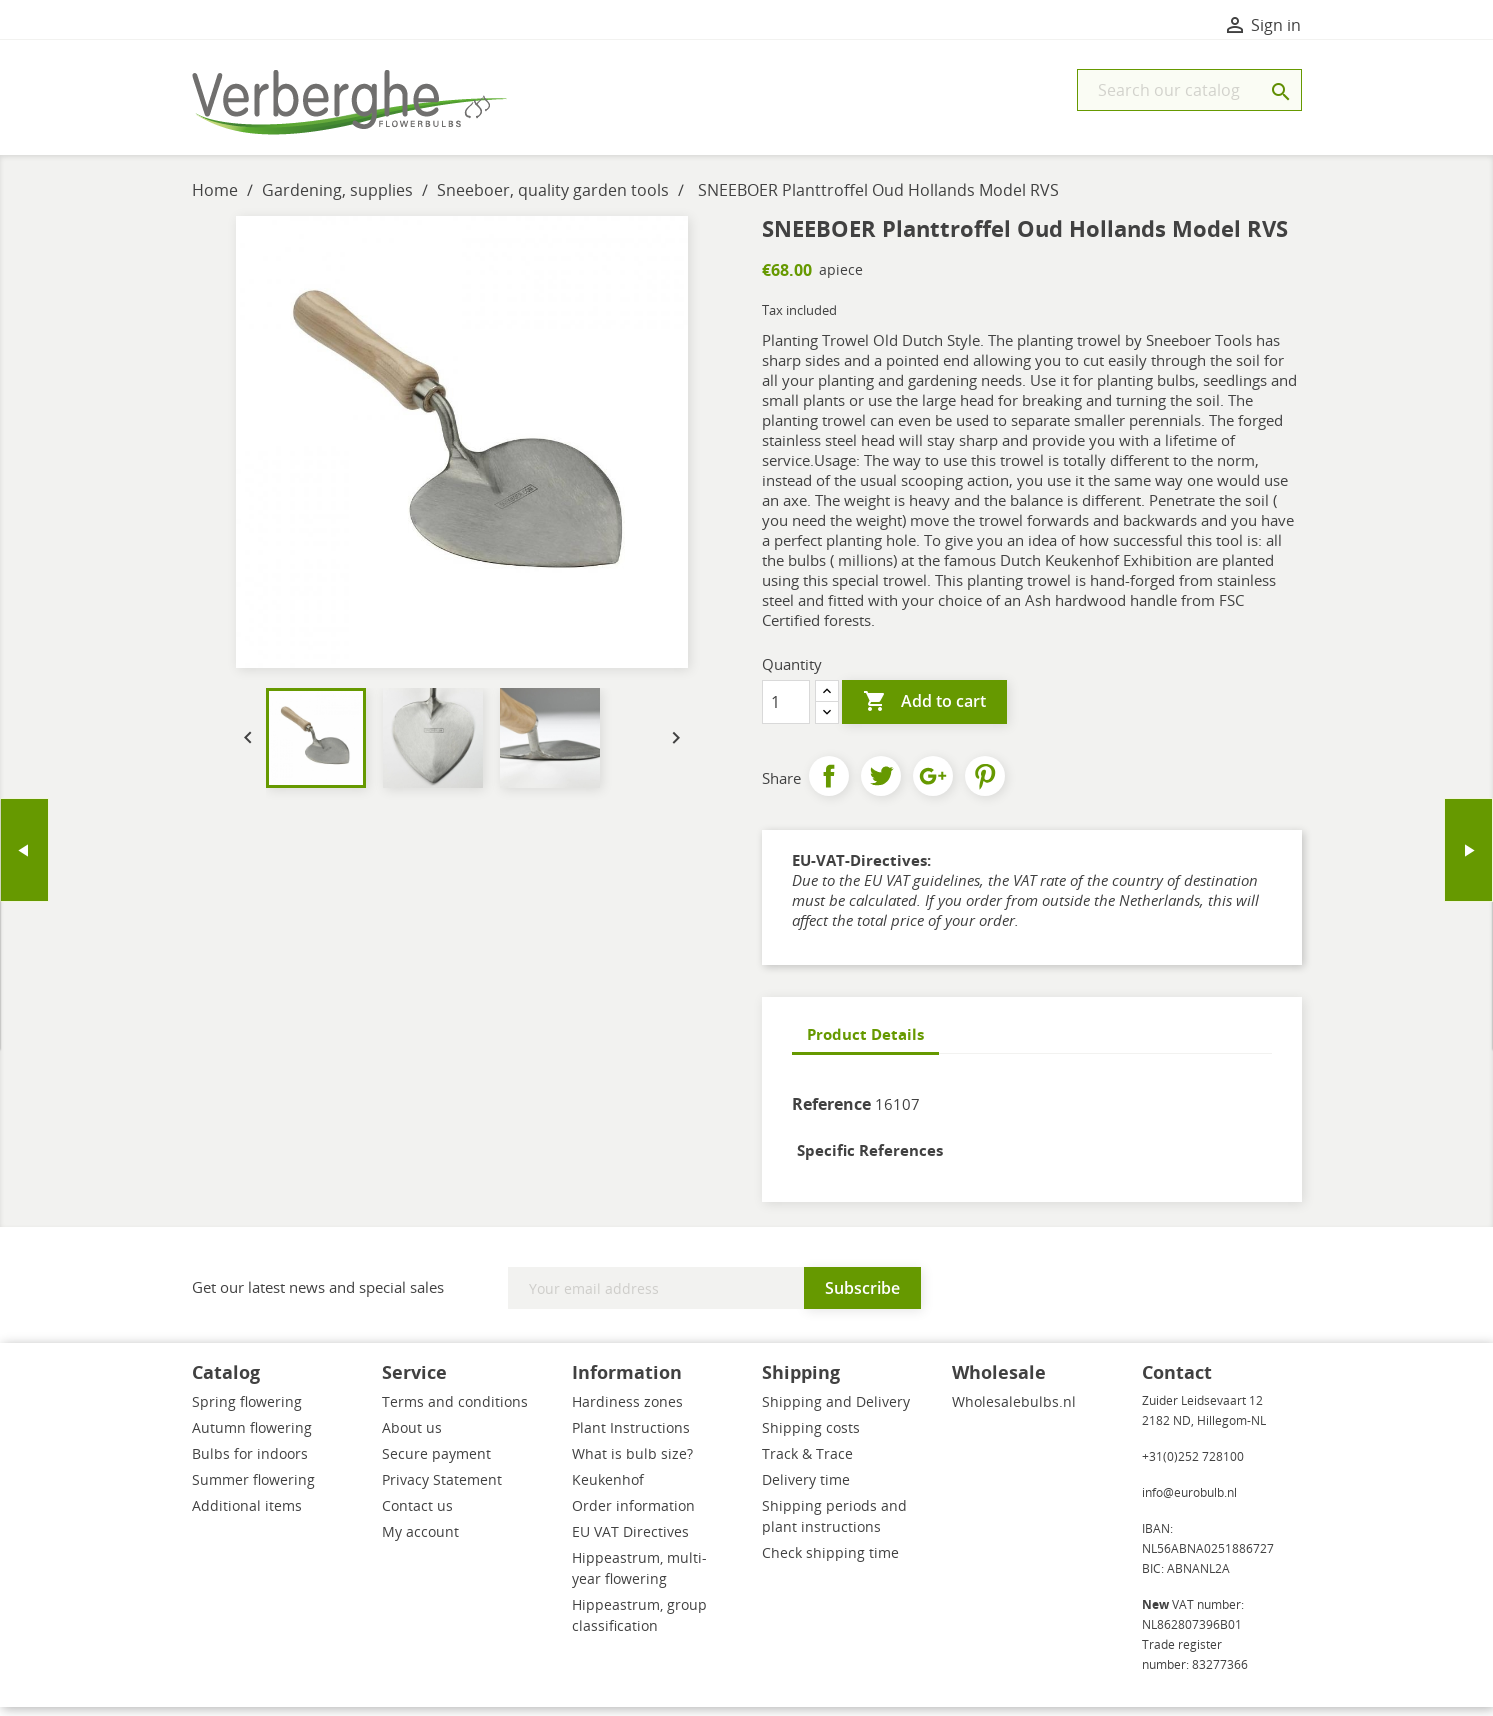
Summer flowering (253, 1488)
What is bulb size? (632, 1462)
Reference (831, 1113)
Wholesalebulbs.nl (1014, 1410)
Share (829, 785)
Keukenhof (608, 1488)
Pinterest (985, 785)
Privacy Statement (442, 1488)
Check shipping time (830, 1561)
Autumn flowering (252, 1436)
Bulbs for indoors (250, 1462)
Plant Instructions (631, 1436)
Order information (633, 1514)
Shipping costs (811, 1436)
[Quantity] (786, 711)
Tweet (881, 785)
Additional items (247, 1514)
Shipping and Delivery (836, 1410)
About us (412, 1436)
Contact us (417, 1514)
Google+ (933, 785)
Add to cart (924, 711)
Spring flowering (247, 1410)
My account (420, 1540)
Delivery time (806, 1488)
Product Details (865, 1043)
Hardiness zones (627, 1410)
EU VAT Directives (630, 1540)
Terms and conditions (455, 1410)
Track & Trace (807, 1462)
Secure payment (436, 1462)
